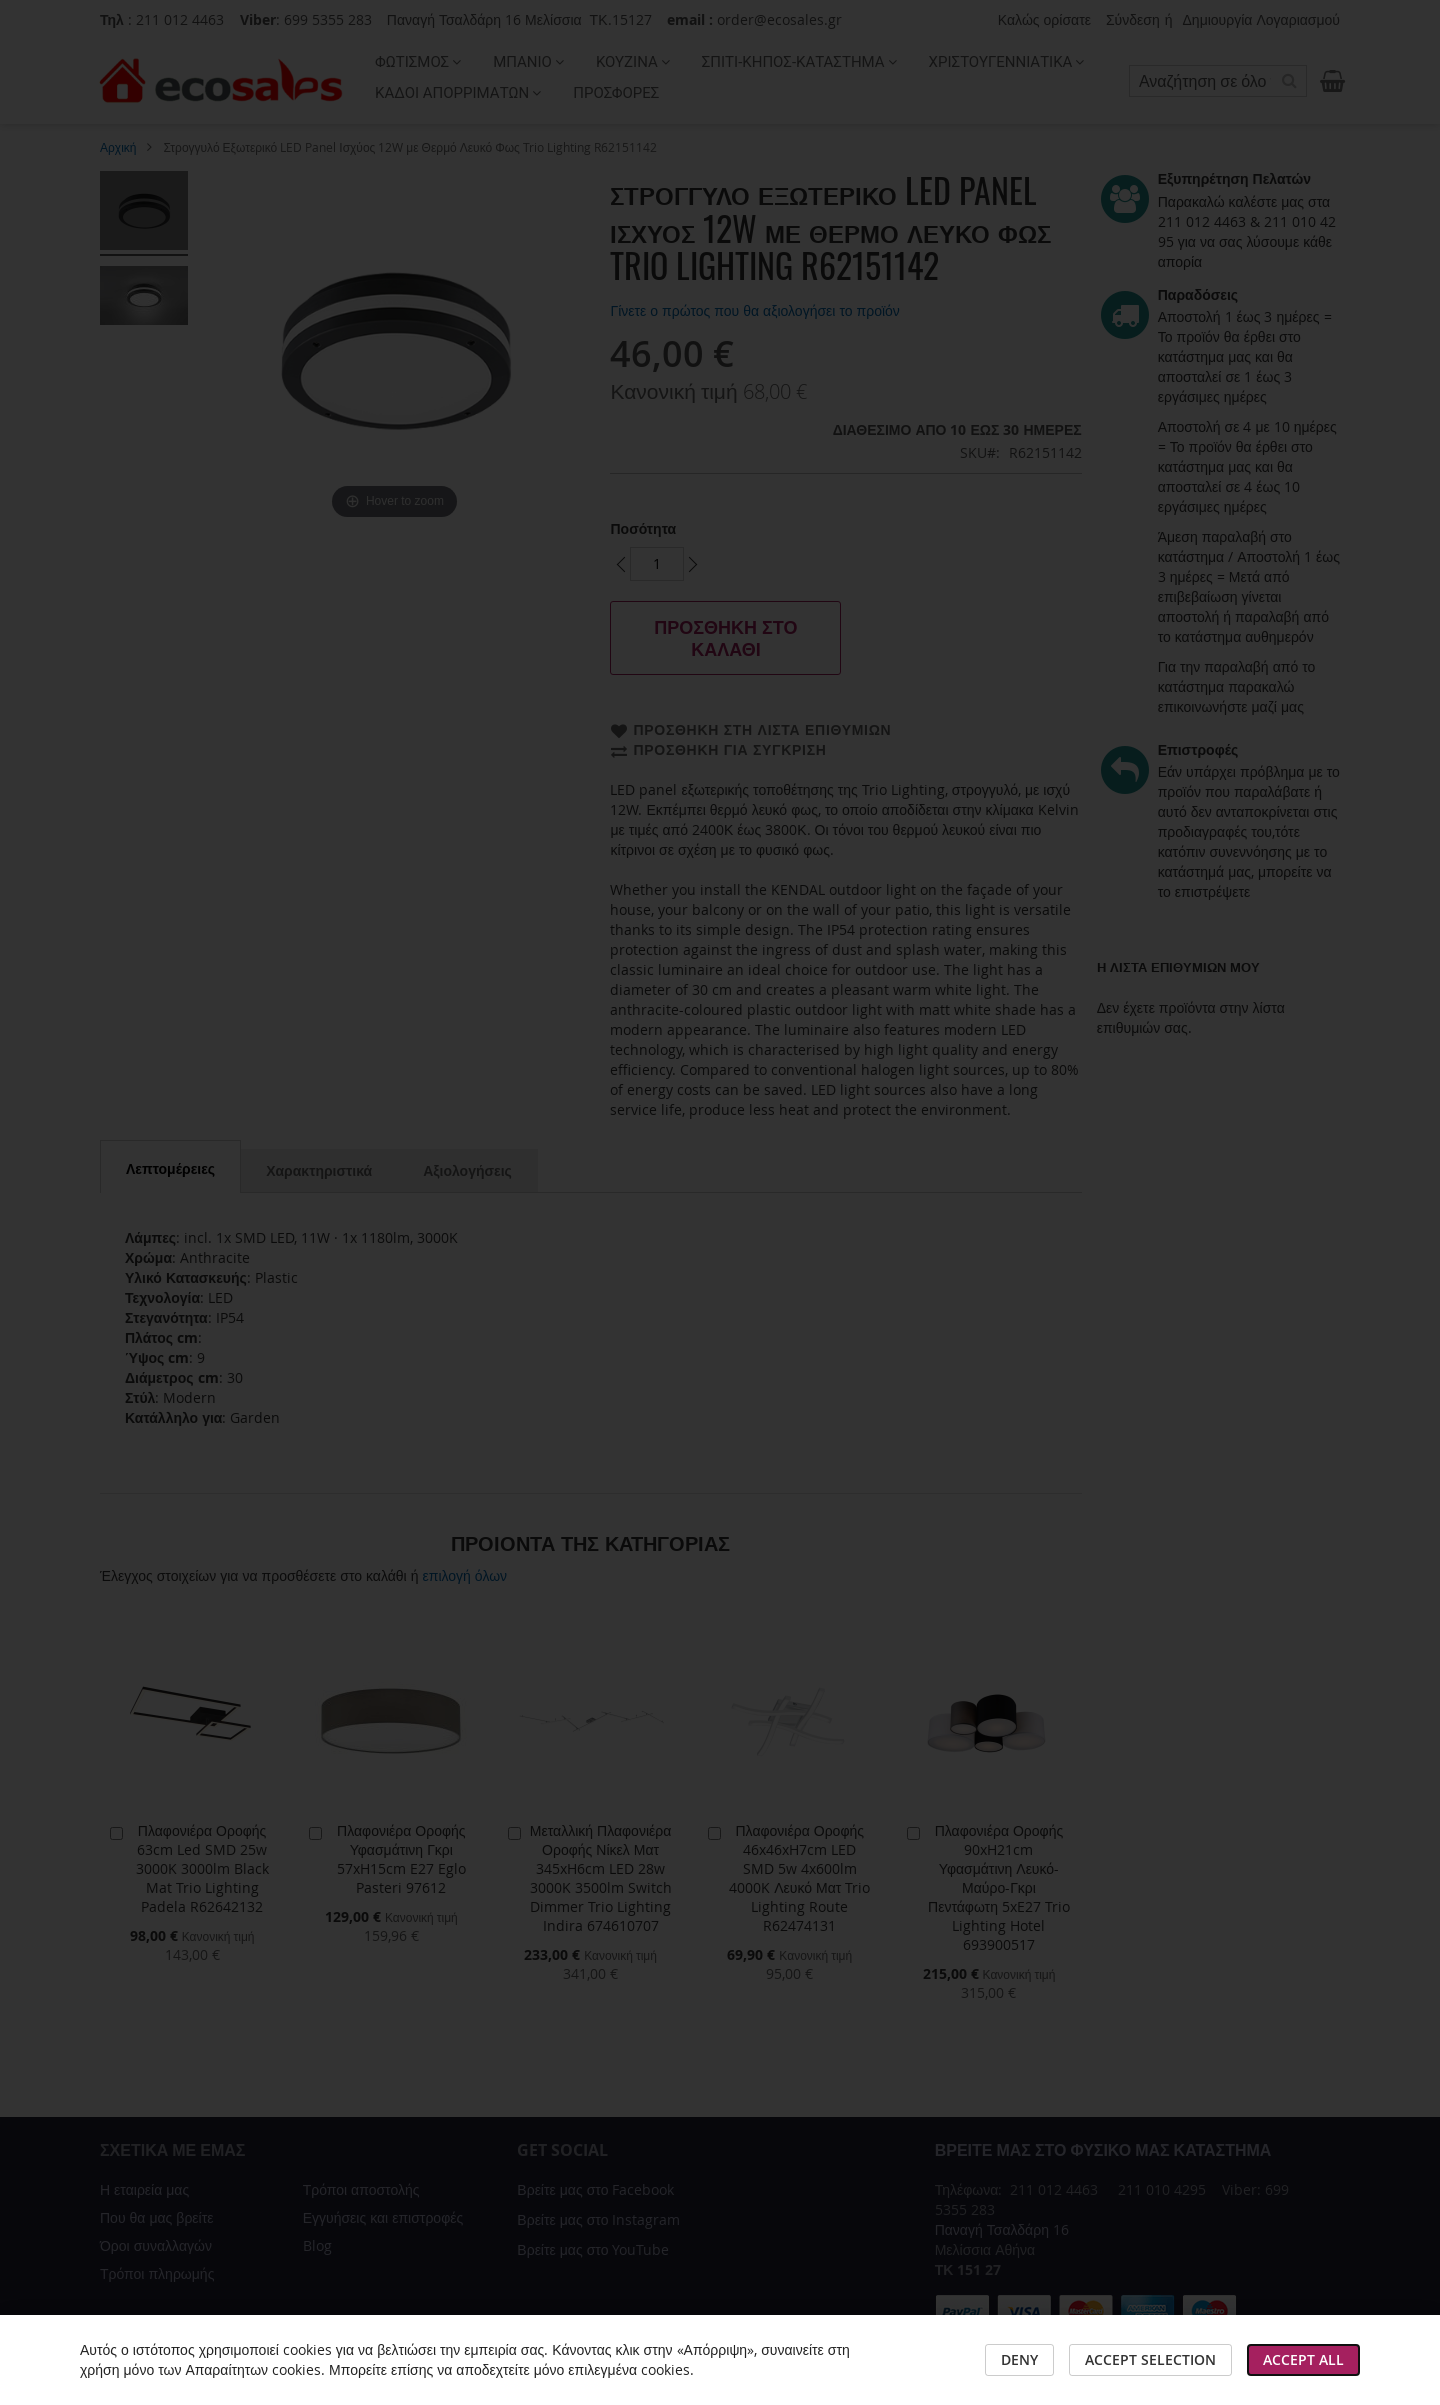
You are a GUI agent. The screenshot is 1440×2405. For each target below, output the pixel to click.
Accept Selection (1150, 2359)
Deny (1019, 2359)
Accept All (1303, 2359)
